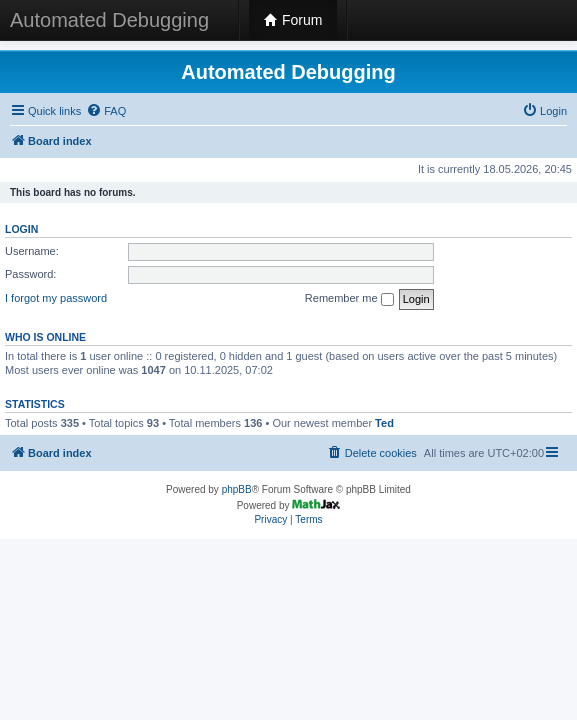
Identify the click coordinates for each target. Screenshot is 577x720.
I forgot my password (56, 298)
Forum (293, 20)
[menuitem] (106, 111)
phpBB (237, 489)
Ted (384, 423)
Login (21, 229)
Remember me (349, 299)
